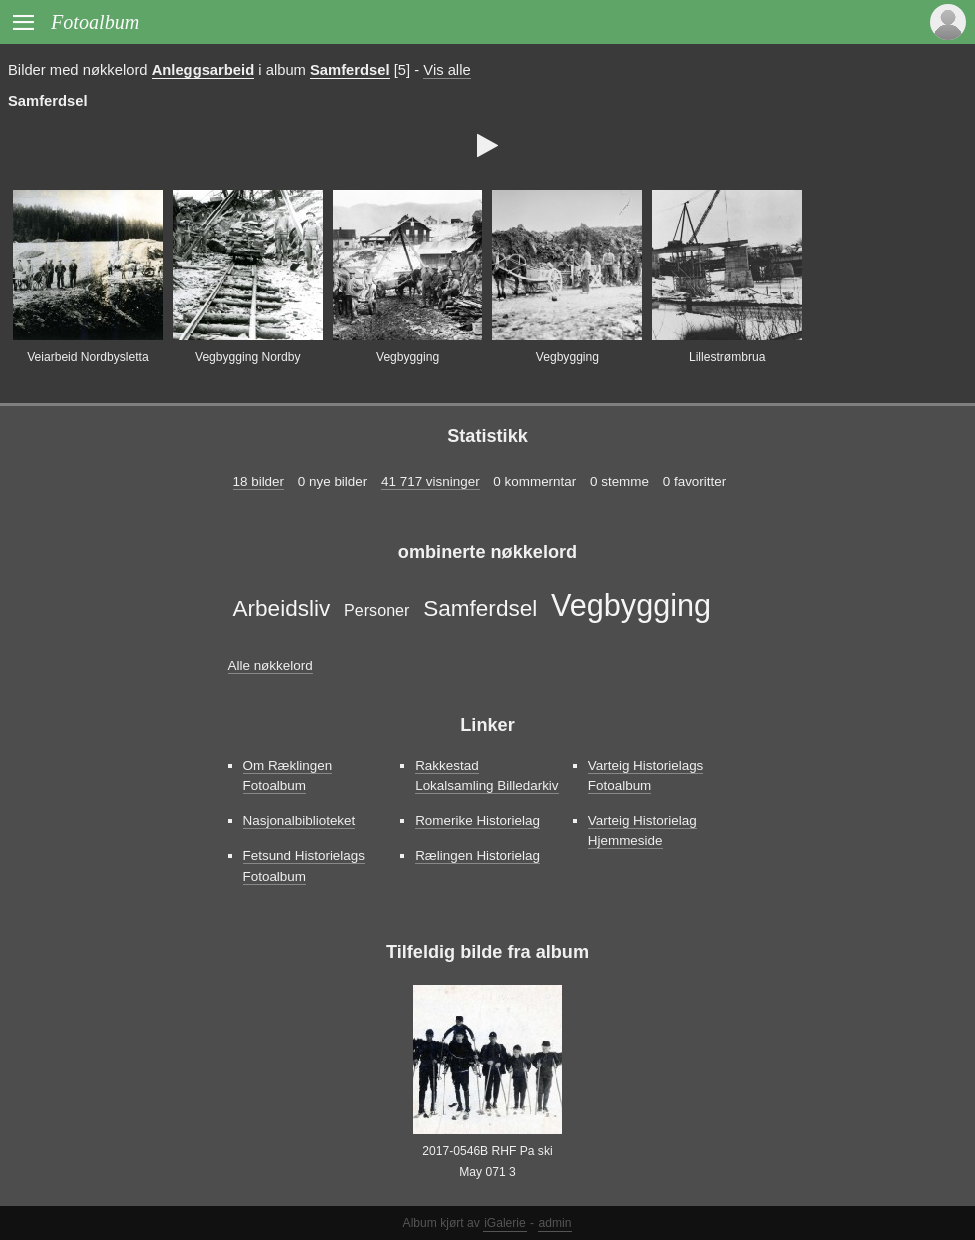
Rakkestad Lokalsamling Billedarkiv (486, 775)
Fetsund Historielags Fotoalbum (304, 865)
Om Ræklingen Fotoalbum (288, 775)
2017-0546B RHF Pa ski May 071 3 (487, 1161)
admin (555, 1223)
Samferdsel (350, 70)
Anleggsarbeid (203, 70)
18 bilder (259, 481)
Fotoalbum (95, 22)
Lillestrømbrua (727, 357)
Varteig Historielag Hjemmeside (642, 830)
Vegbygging (407, 357)
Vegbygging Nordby (247, 357)
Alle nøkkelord (270, 665)
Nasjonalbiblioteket (299, 820)
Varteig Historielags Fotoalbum (646, 775)
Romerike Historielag (477, 820)
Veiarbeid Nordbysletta (88, 357)
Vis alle (446, 70)
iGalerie (505, 1223)
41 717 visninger (430, 481)
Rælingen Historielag (477, 855)
